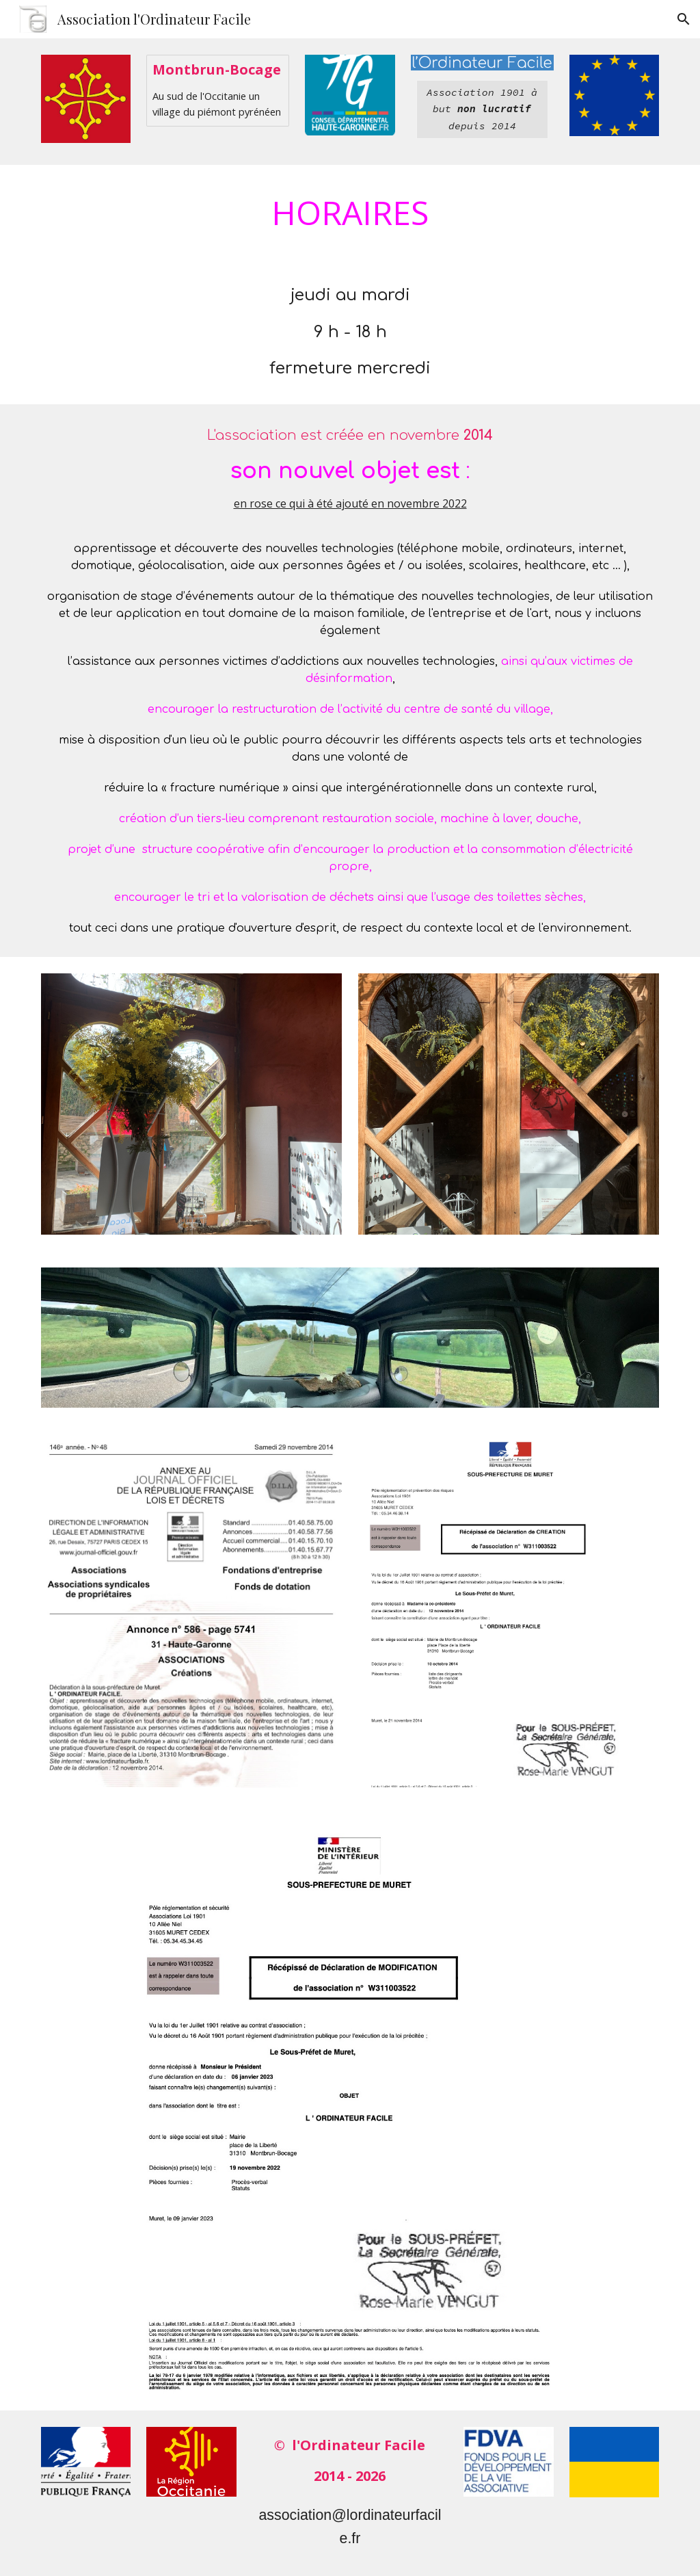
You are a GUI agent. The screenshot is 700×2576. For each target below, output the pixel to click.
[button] (683, 19)
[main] (482, 109)
